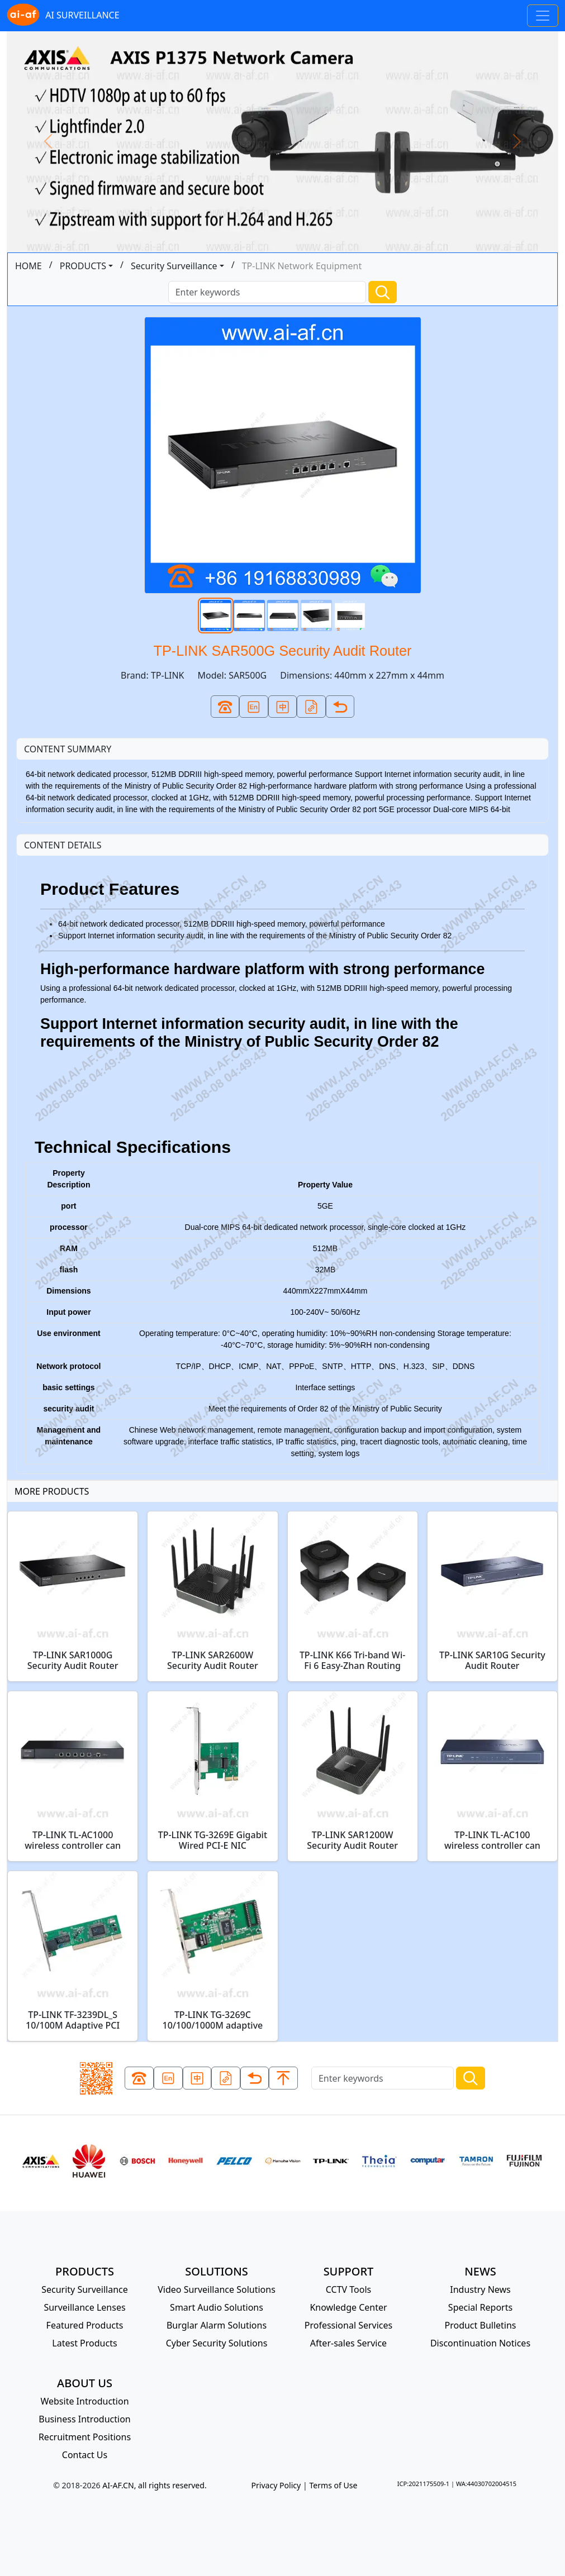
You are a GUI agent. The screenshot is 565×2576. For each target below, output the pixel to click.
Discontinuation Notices (480, 2343)
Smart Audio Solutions (216, 2307)
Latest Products (84, 2343)
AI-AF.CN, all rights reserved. (154, 2485)
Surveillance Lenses (84, 2307)
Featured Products (85, 2325)
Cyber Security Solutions (217, 2343)
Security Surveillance (174, 266)
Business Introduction (84, 2419)
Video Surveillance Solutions (217, 2289)
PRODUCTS (83, 266)
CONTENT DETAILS (63, 845)
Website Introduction (84, 2401)
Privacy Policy (276, 2485)
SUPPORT (349, 2271)
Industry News (480, 2289)
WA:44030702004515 (486, 2483)
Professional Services (349, 2325)
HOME (28, 266)
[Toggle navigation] (542, 15)
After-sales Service (348, 2343)
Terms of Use (333, 2485)
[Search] (267, 292)
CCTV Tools (349, 2289)
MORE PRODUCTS (52, 1491)
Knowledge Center (348, 2307)
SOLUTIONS (216, 2271)
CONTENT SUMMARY (67, 749)
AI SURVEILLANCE (63, 16)
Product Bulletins (480, 2325)
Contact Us (84, 2455)
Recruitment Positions (85, 2437)
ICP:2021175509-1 (423, 2483)
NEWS (480, 2271)
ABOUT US (84, 2383)
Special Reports (480, 2307)
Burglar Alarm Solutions (217, 2325)
